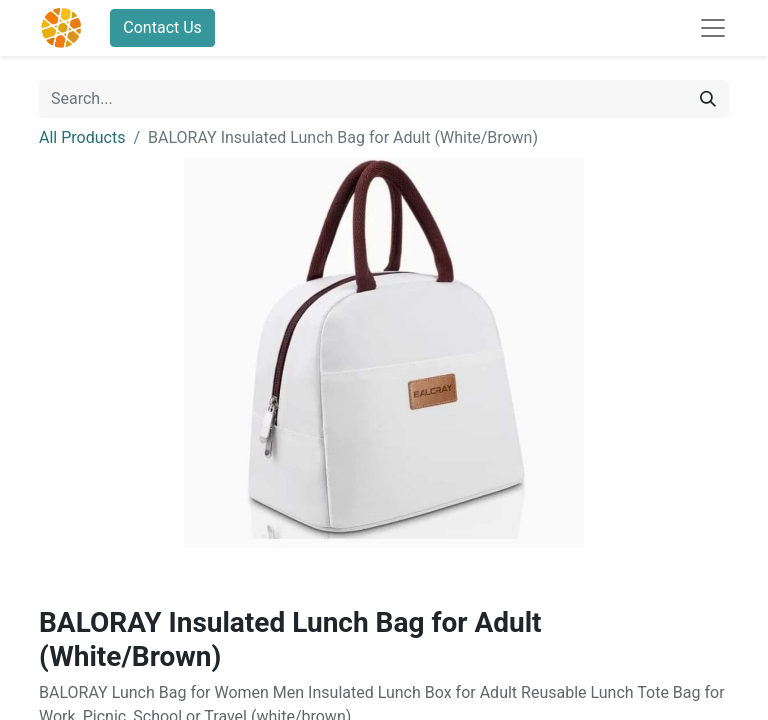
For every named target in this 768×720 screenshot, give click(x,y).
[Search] (708, 99)
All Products (82, 137)
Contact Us (162, 27)
